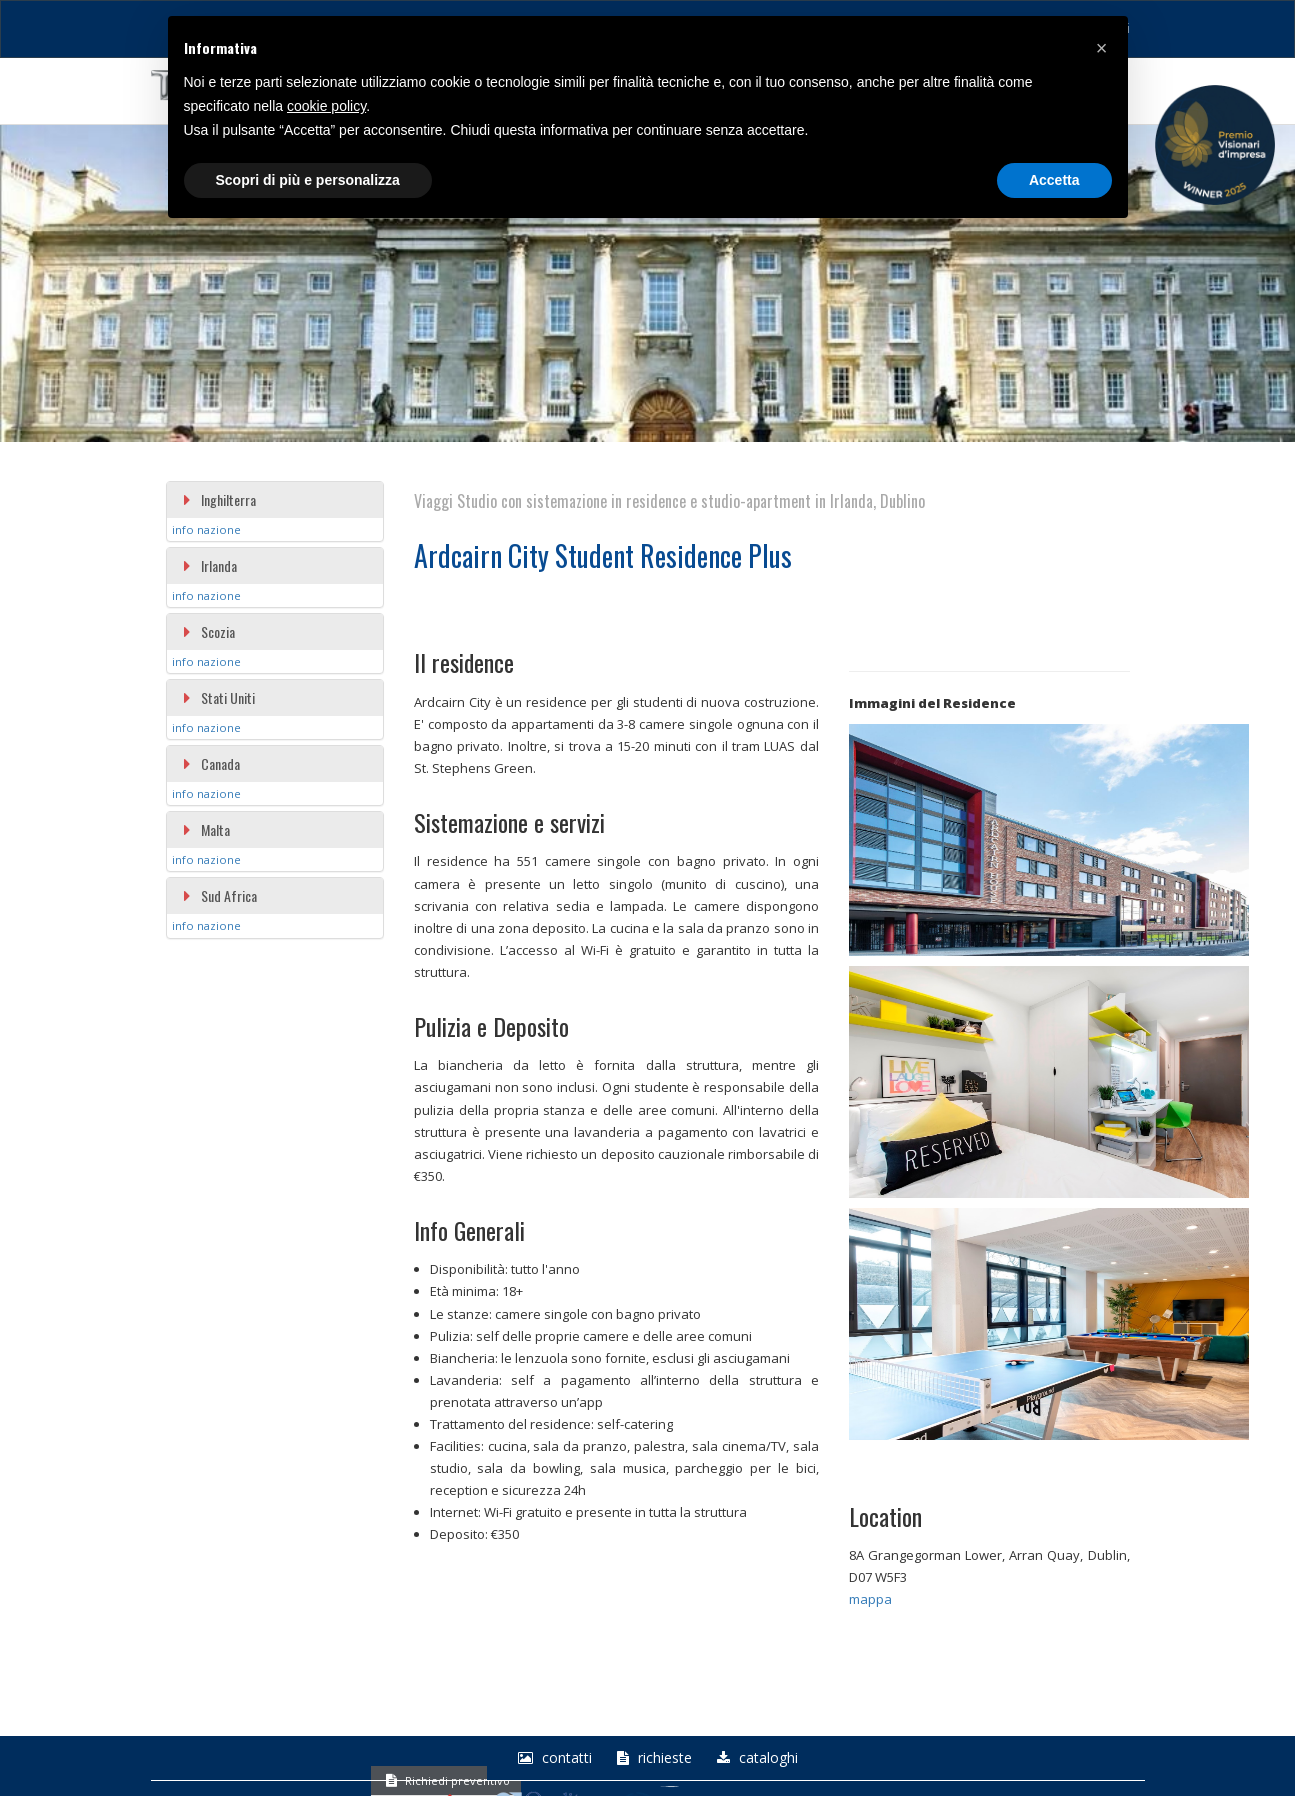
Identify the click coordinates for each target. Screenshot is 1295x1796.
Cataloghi (755, 1758)
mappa (870, 1599)
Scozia (208, 631)
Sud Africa (219, 895)
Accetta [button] (1054, 180)
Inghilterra (219, 499)
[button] (1102, 48)
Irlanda (209, 565)
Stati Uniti (218, 697)
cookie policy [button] (326, 106)
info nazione (206, 529)
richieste (652, 1758)
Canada (211, 763)
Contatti (552, 1758)
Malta (206, 829)
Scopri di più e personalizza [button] (308, 180)
